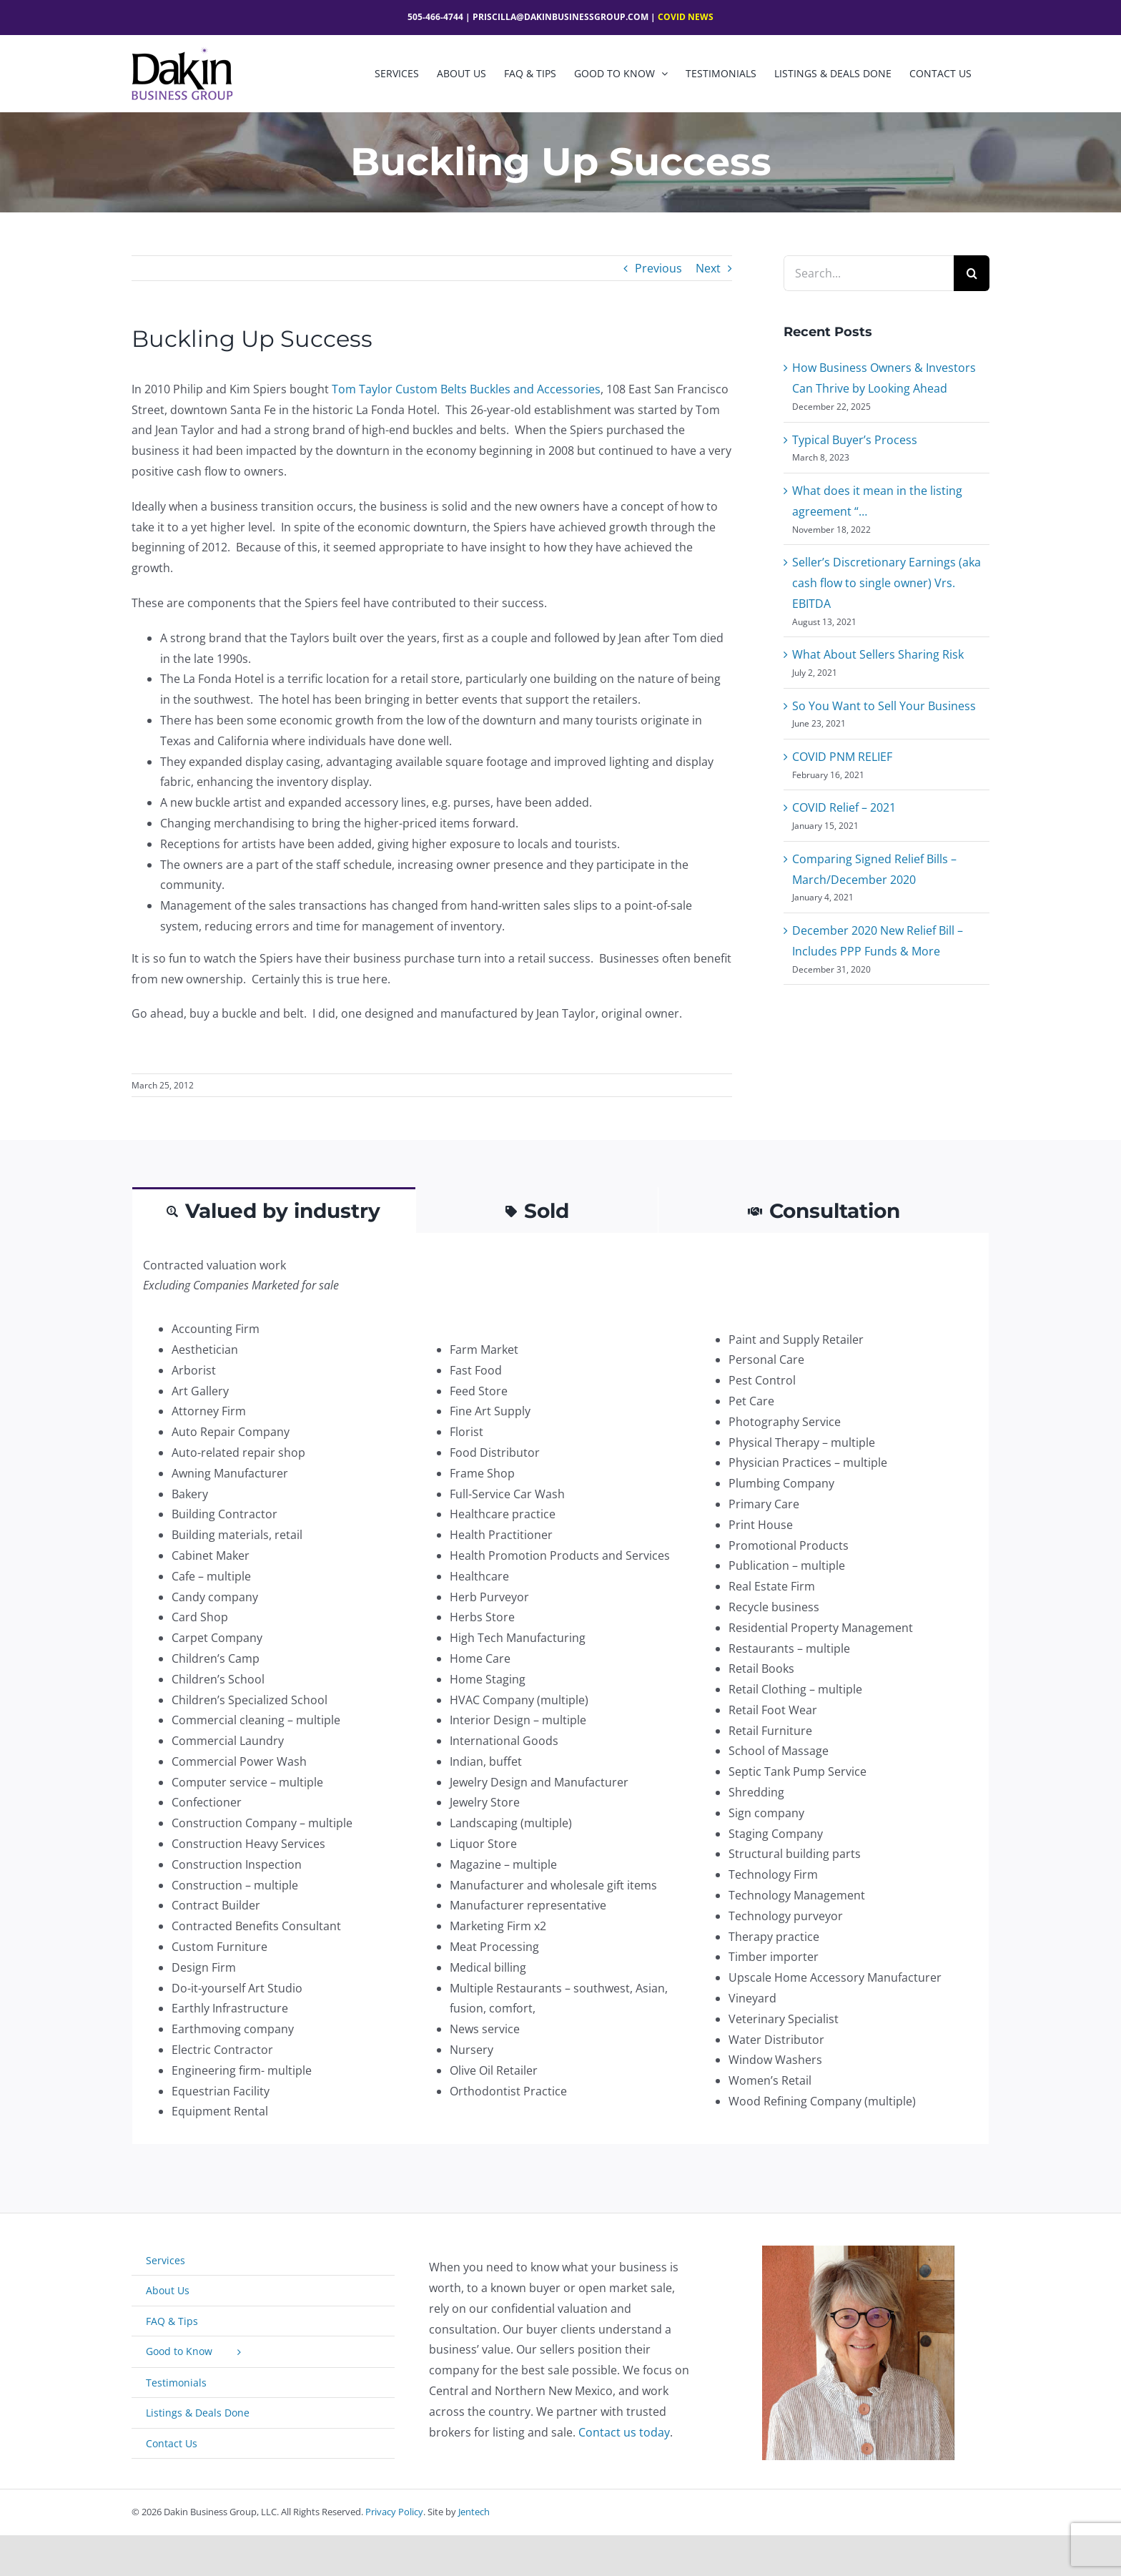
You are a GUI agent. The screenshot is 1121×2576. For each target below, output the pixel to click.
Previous (658, 268)
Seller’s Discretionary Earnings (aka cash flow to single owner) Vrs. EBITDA (886, 582)
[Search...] (869, 273)
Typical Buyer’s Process (854, 440)
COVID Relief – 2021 (844, 807)
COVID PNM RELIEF (842, 757)
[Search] (971, 273)
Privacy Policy (394, 2511)
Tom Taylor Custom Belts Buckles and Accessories (466, 389)
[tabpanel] (560, 1689)
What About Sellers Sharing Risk (878, 654)
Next (708, 268)
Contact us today (624, 2432)
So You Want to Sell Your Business (884, 706)
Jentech (474, 2511)
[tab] (273, 1209)
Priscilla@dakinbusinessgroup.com (560, 17)
